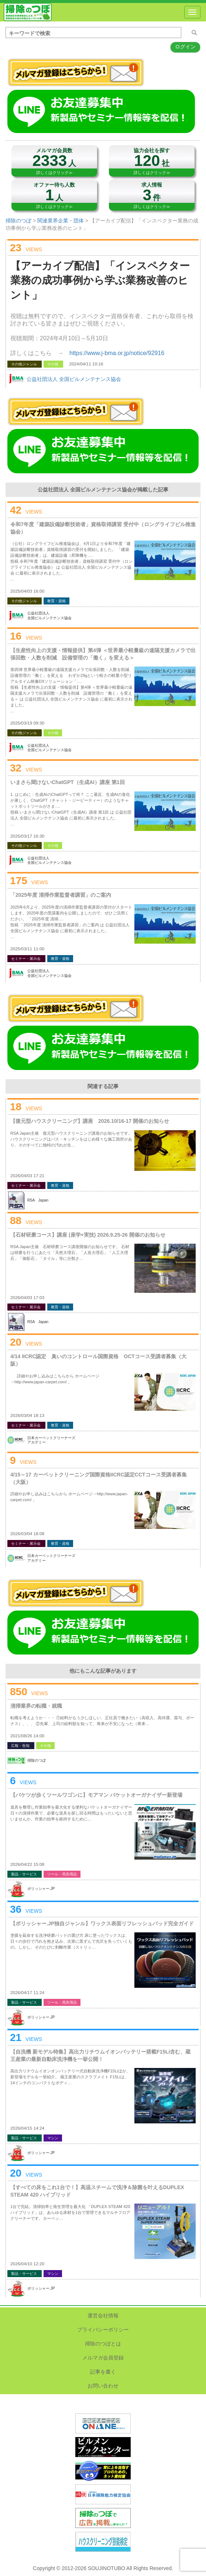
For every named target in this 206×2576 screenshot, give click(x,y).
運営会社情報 (103, 2315)
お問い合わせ (103, 2386)
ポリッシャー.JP (41, 1889)
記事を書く (103, 2372)
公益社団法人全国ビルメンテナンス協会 (49, 615)
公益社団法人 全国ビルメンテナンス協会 (74, 379)
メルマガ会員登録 (103, 2358)
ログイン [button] (185, 47)
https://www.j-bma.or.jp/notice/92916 (116, 353)
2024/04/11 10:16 (86, 364)
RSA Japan (37, 1200)
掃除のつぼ (28, 12)
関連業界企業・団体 (60, 221)
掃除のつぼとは (103, 2344)
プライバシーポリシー (103, 2330)
